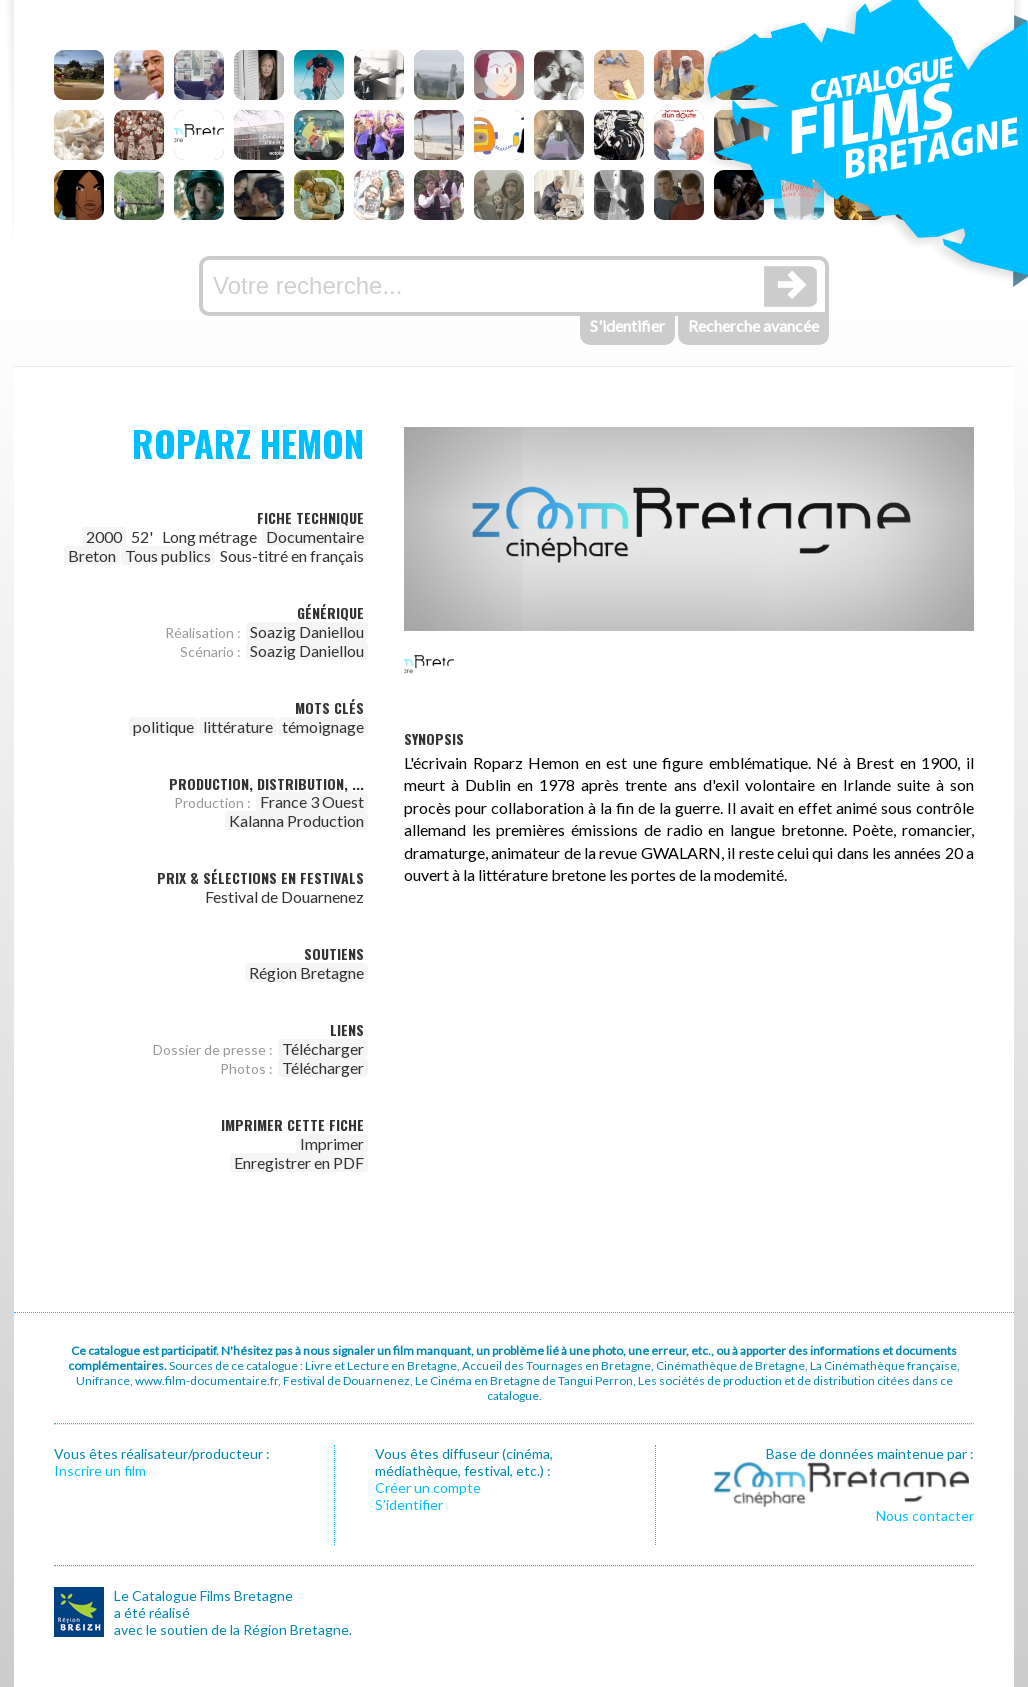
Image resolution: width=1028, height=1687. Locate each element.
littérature (238, 726)
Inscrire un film (100, 1470)
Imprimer (332, 1143)
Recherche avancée (753, 325)
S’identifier (409, 1504)
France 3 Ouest (312, 801)
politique (163, 726)
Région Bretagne (306, 972)
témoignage (323, 726)
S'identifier (627, 325)
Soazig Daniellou (307, 631)
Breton (92, 555)
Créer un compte (428, 1487)
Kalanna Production (296, 820)
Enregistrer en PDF (299, 1162)
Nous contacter (925, 1515)
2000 (104, 536)
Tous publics (168, 555)
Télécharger (323, 1048)
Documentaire (315, 536)
